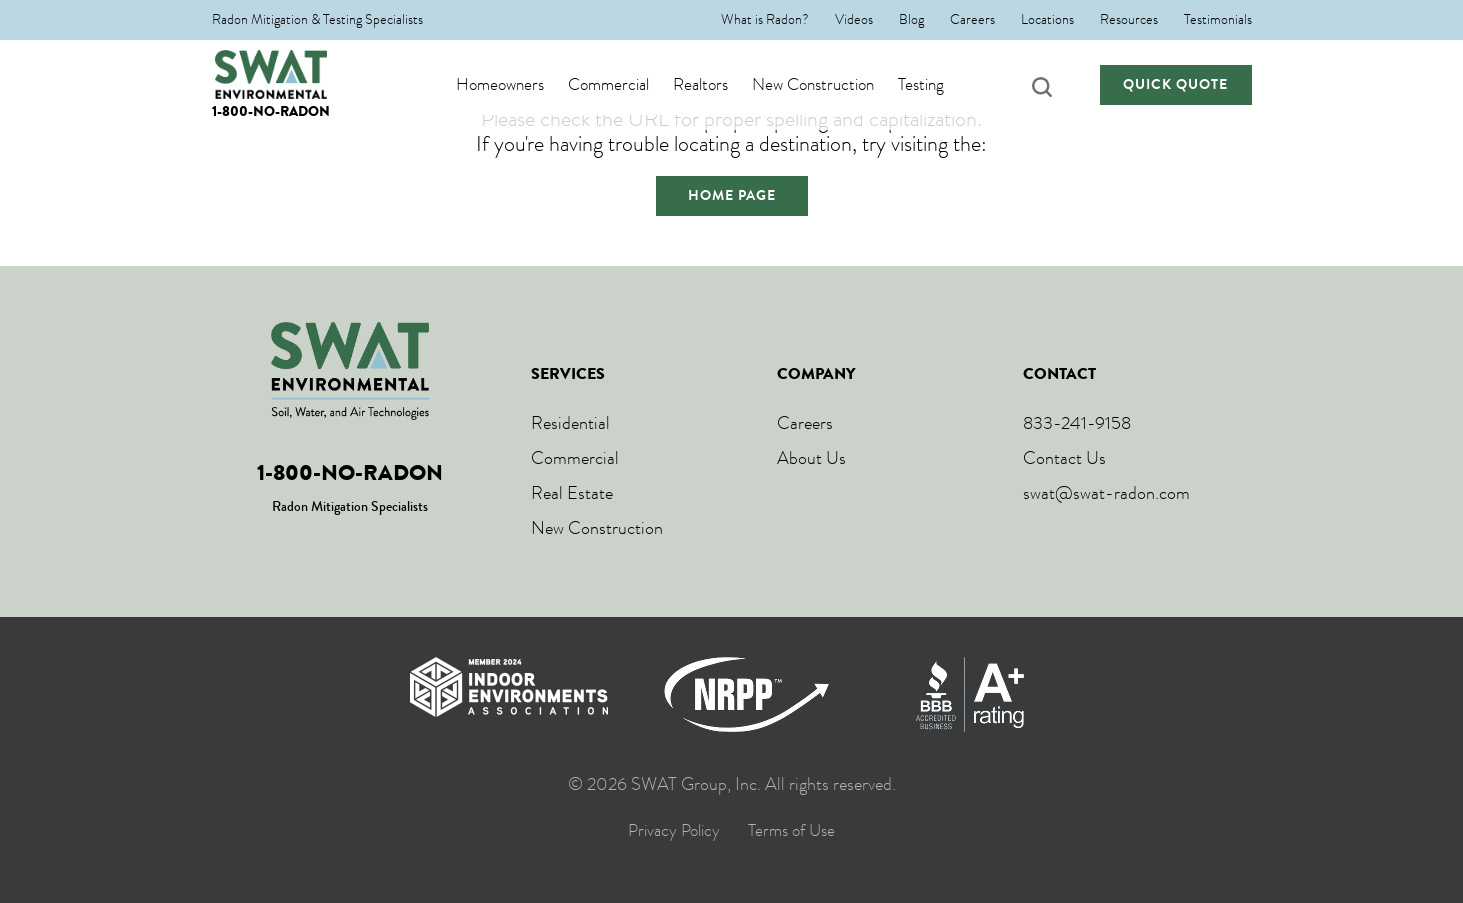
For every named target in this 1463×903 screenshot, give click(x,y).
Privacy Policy (674, 831)
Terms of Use (791, 831)
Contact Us (1064, 458)
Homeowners (520, 85)
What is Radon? (765, 20)
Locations (1047, 20)
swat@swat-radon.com (1106, 493)
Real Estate (572, 493)
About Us (811, 458)
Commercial (628, 85)
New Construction (833, 85)
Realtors (720, 85)
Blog (911, 20)
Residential (570, 423)
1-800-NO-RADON (271, 111)
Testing (941, 85)
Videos (854, 20)
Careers (972, 20)
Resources (1129, 20)
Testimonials (1218, 20)
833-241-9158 (1077, 423)
